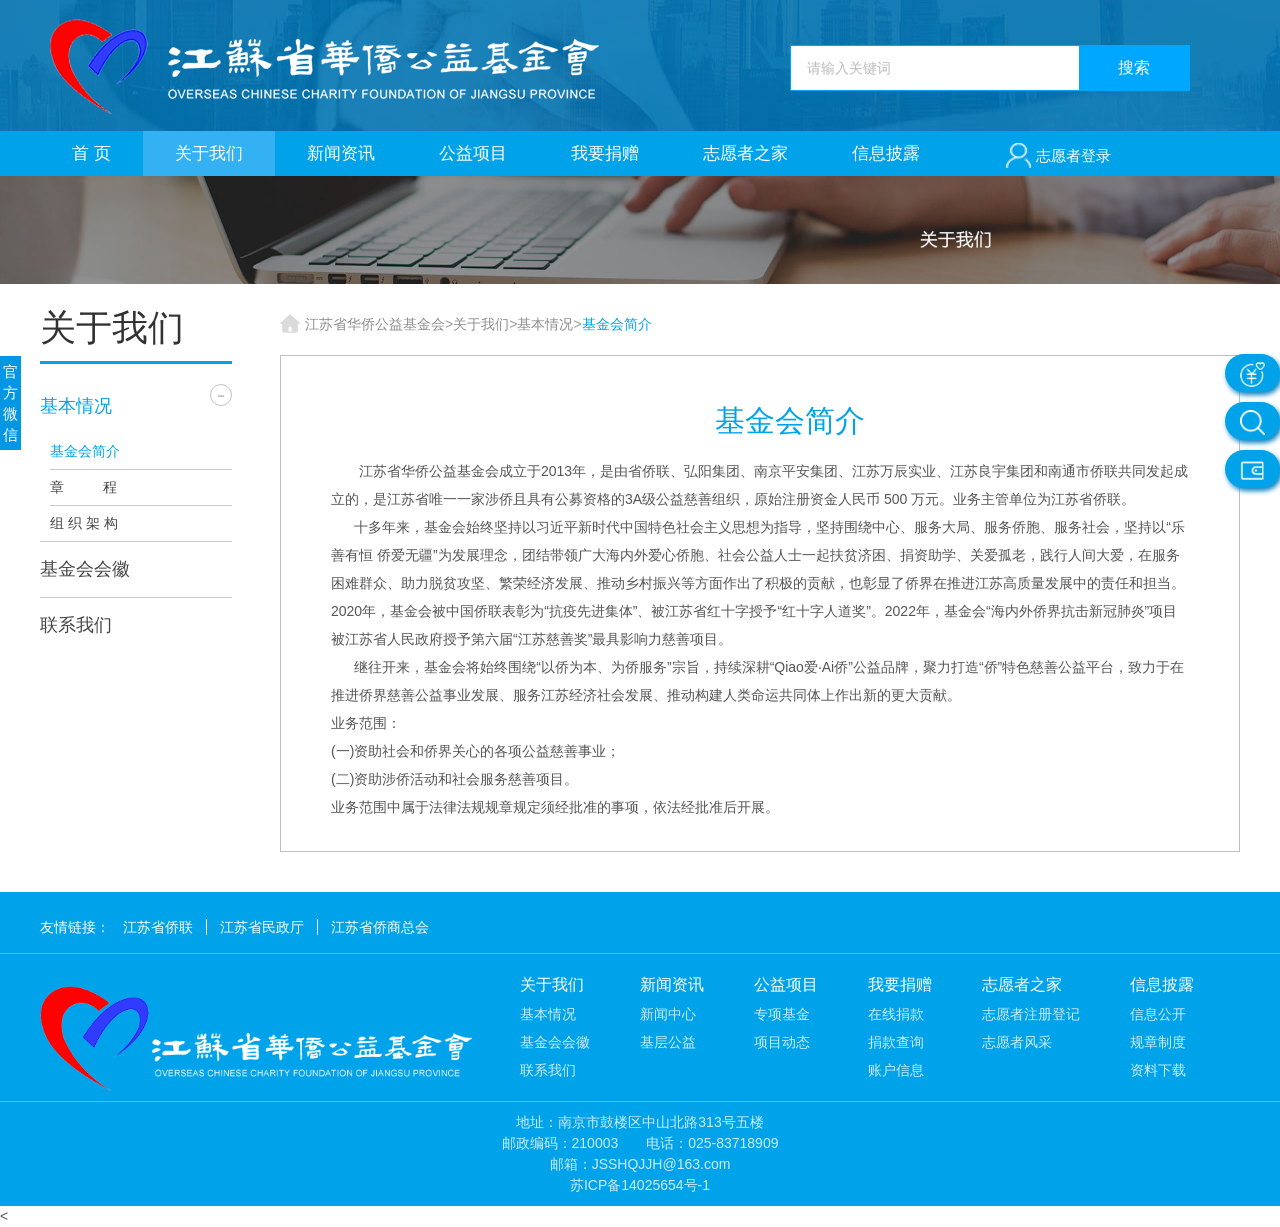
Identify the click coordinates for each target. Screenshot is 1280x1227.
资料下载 (1158, 1070)
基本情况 (76, 406)
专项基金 (782, 1014)
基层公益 (668, 1042)
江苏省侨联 (158, 927)
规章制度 (1158, 1042)
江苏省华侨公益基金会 (375, 324)
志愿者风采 (1017, 1042)
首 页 (91, 153)
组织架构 (113, 523)
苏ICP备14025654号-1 (640, 1185)
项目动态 (782, 1042)
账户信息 (896, 1070)
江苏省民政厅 (262, 927)
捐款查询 (896, 1042)
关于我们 (209, 153)
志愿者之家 (745, 153)
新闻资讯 (341, 153)
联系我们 (76, 625)
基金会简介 (85, 451)
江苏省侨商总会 (380, 927)
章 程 (83, 487)
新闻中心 (668, 1014)
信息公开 (1158, 1014)
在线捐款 (896, 1014)
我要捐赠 (605, 153)
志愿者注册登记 (1031, 1014)
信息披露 (886, 153)
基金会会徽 (85, 569)
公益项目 (473, 153)
